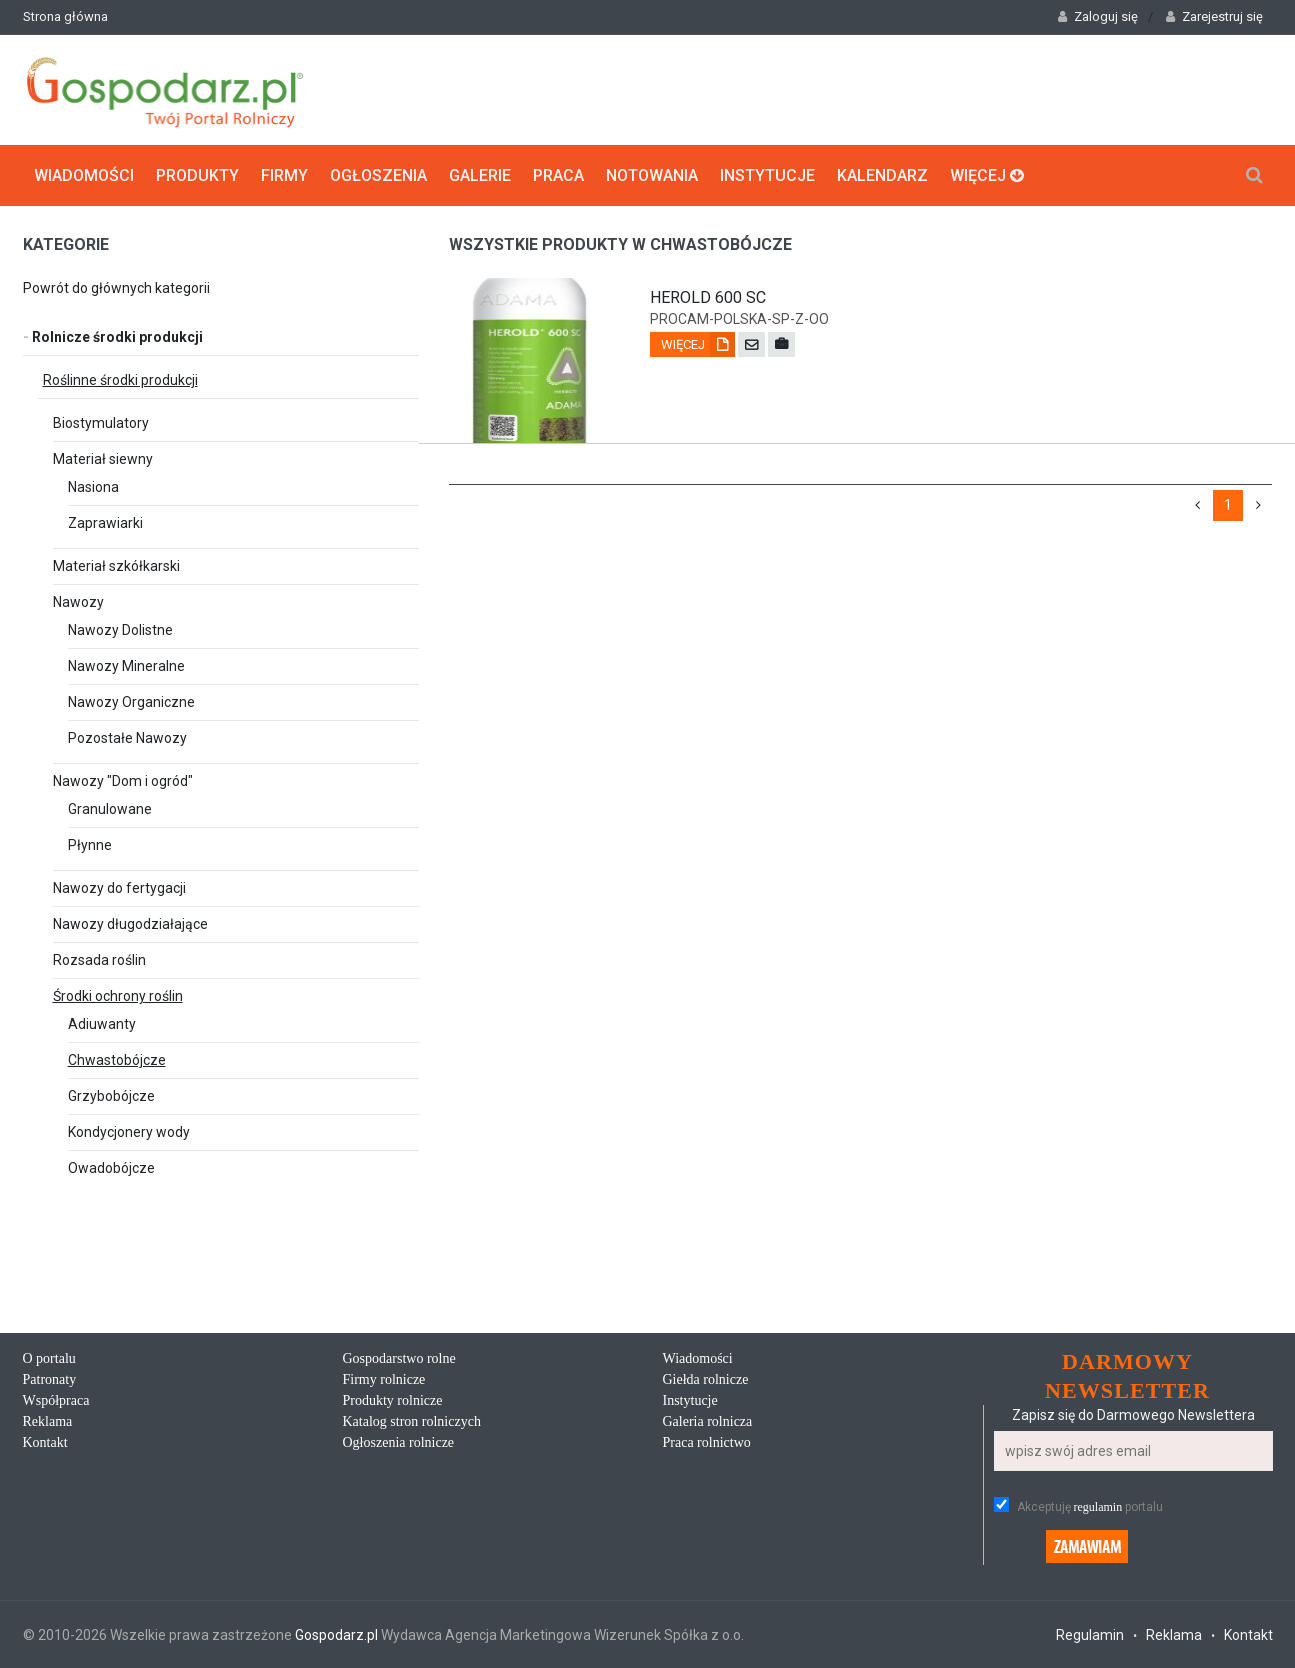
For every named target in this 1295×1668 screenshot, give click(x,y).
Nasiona (93, 487)
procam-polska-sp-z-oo (739, 319)
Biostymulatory (101, 423)
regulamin (1098, 1507)
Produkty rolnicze (393, 1400)
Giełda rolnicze (706, 1379)
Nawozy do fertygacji (119, 888)
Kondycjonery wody (129, 1132)
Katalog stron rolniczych (412, 1421)
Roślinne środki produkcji (120, 380)
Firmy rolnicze (384, 1379)
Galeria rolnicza (708, 1421)
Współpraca (56, 1400)
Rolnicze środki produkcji (113, 337)
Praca (558, 175)
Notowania (652, 175)
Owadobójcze (111, 1168)
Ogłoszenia (378, 175)
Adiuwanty (102, 1024)
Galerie (480, 175)
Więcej (987, 175)
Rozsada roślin (99, 960)
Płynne (90, 845)
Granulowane (110, 809)
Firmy (284, 175)
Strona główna (65, 16)
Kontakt (45, 1442)
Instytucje (767, 175)
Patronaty (50, 1379)
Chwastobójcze (117, 1060)
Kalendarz (882, 175)
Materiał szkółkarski (116, 566)
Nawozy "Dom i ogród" (123, 781)
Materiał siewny (103, 459)
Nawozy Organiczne (131, 702)
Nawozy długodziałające (130, 924)
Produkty (197, 175)
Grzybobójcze (111, 1096)
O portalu (49, 1358)
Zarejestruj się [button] (1214, 16)
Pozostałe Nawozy (127, 738)
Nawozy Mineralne (126, 666)
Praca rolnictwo (707, 1442)
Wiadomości (84, 175)
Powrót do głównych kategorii (116, 288)
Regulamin (1090, 1635)
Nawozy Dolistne (120, 630)
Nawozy (78, 602)
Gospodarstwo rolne (399, 1358)
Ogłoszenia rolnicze (399, 1442)
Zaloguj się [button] (1098, 16)
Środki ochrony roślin (118, 996)
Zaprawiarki (105, 523)
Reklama (48, 1421)
